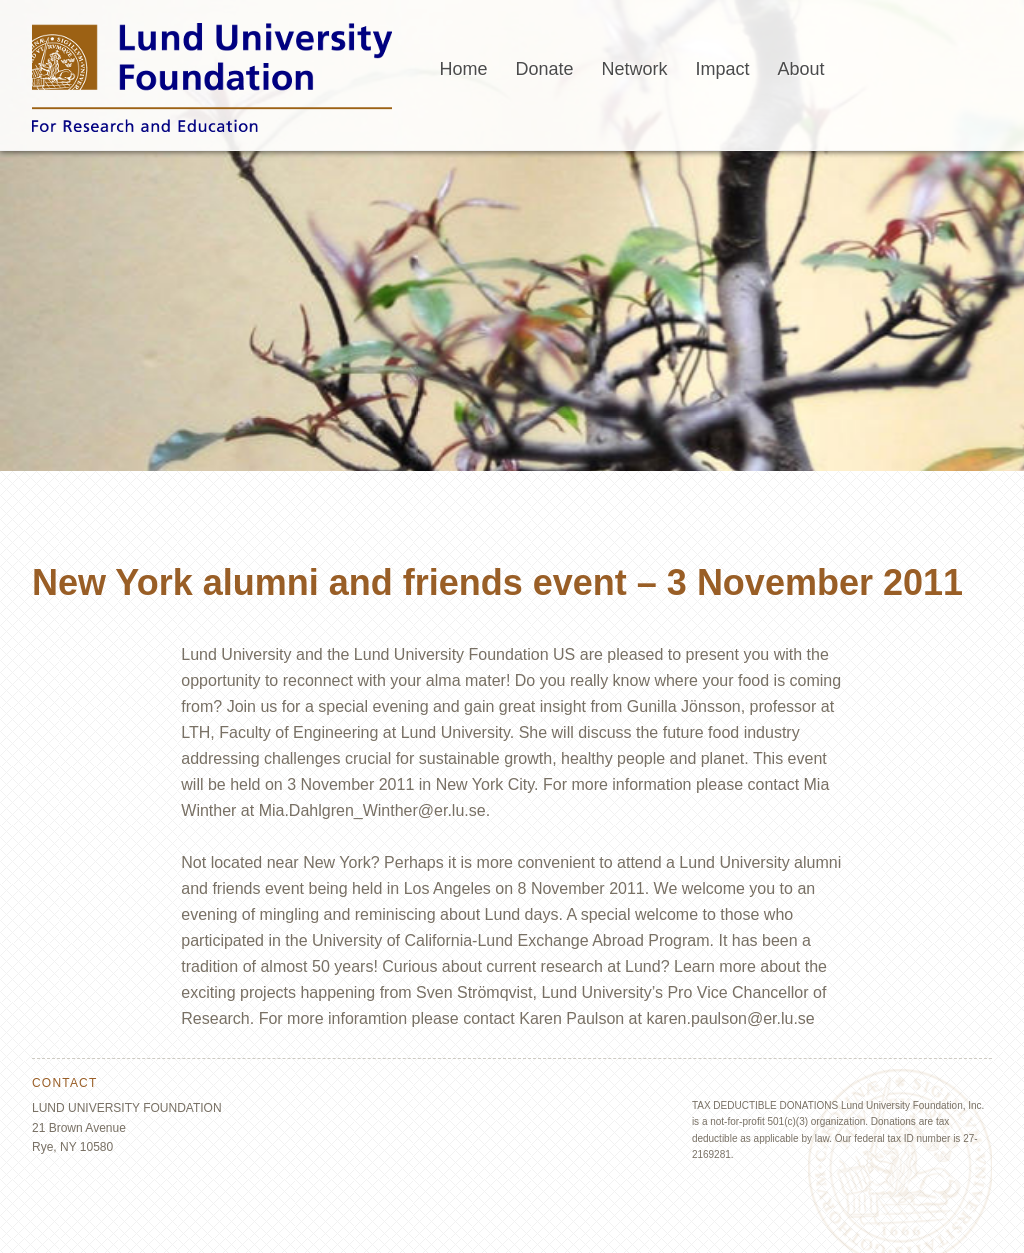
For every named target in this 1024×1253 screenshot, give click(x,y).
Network (635, 69)
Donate (544, 69)
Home (463, 69)
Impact (723, 69)
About (801, 69)
